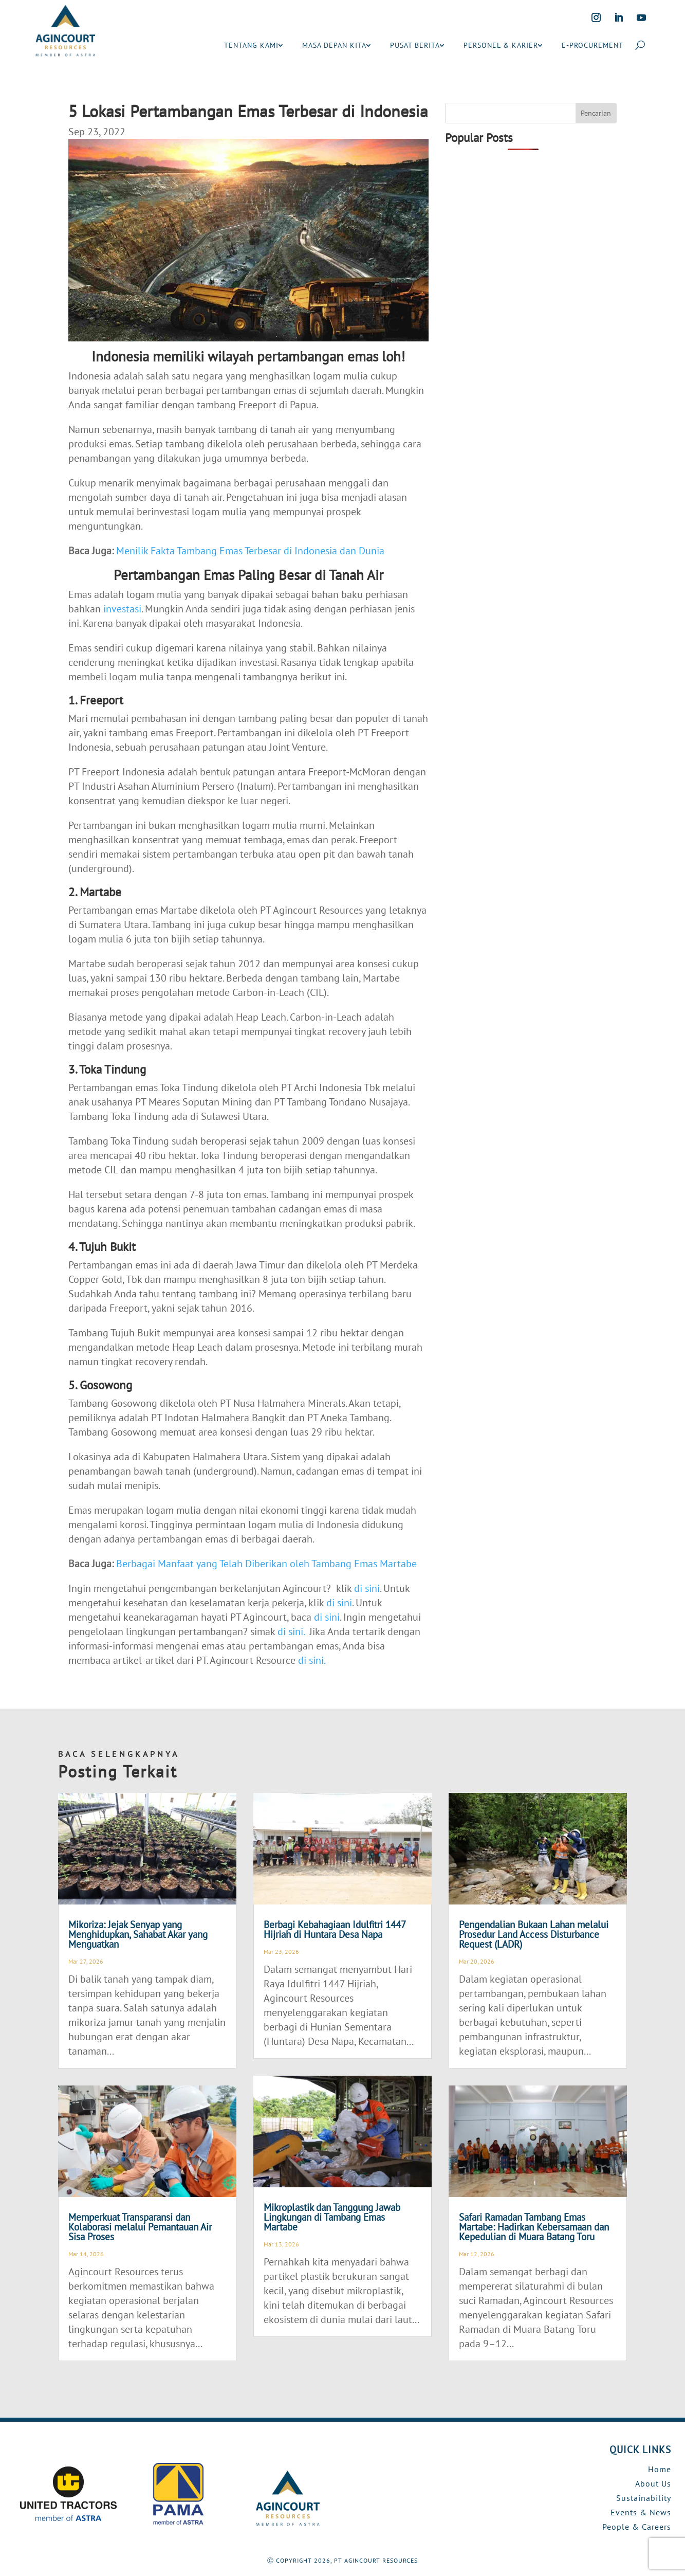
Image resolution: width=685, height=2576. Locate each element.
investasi (122, 608)
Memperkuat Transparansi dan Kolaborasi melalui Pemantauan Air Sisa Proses (140, 2227)
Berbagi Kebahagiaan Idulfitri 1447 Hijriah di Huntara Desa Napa (334, 1929)
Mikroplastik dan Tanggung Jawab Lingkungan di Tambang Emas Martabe (332, 2217)
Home (659, 2469)
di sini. (290, 1631)
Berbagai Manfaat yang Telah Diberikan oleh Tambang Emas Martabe (266, 1563)
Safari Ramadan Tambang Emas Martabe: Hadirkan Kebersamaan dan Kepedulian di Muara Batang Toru (534, 2227)
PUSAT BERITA (415, 45)
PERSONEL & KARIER (501, 45)
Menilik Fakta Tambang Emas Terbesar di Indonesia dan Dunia (250, 550)
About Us (653, 2483)
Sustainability (643, 2498)
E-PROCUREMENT (592, 45)
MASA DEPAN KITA (334, 45)
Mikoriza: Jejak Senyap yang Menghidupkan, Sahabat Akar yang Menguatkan (138, 1934)
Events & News (640, 2512)
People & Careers (636, 2526)
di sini (367, 1588)
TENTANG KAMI (251, 45)
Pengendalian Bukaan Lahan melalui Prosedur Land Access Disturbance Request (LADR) (533, 1934)
